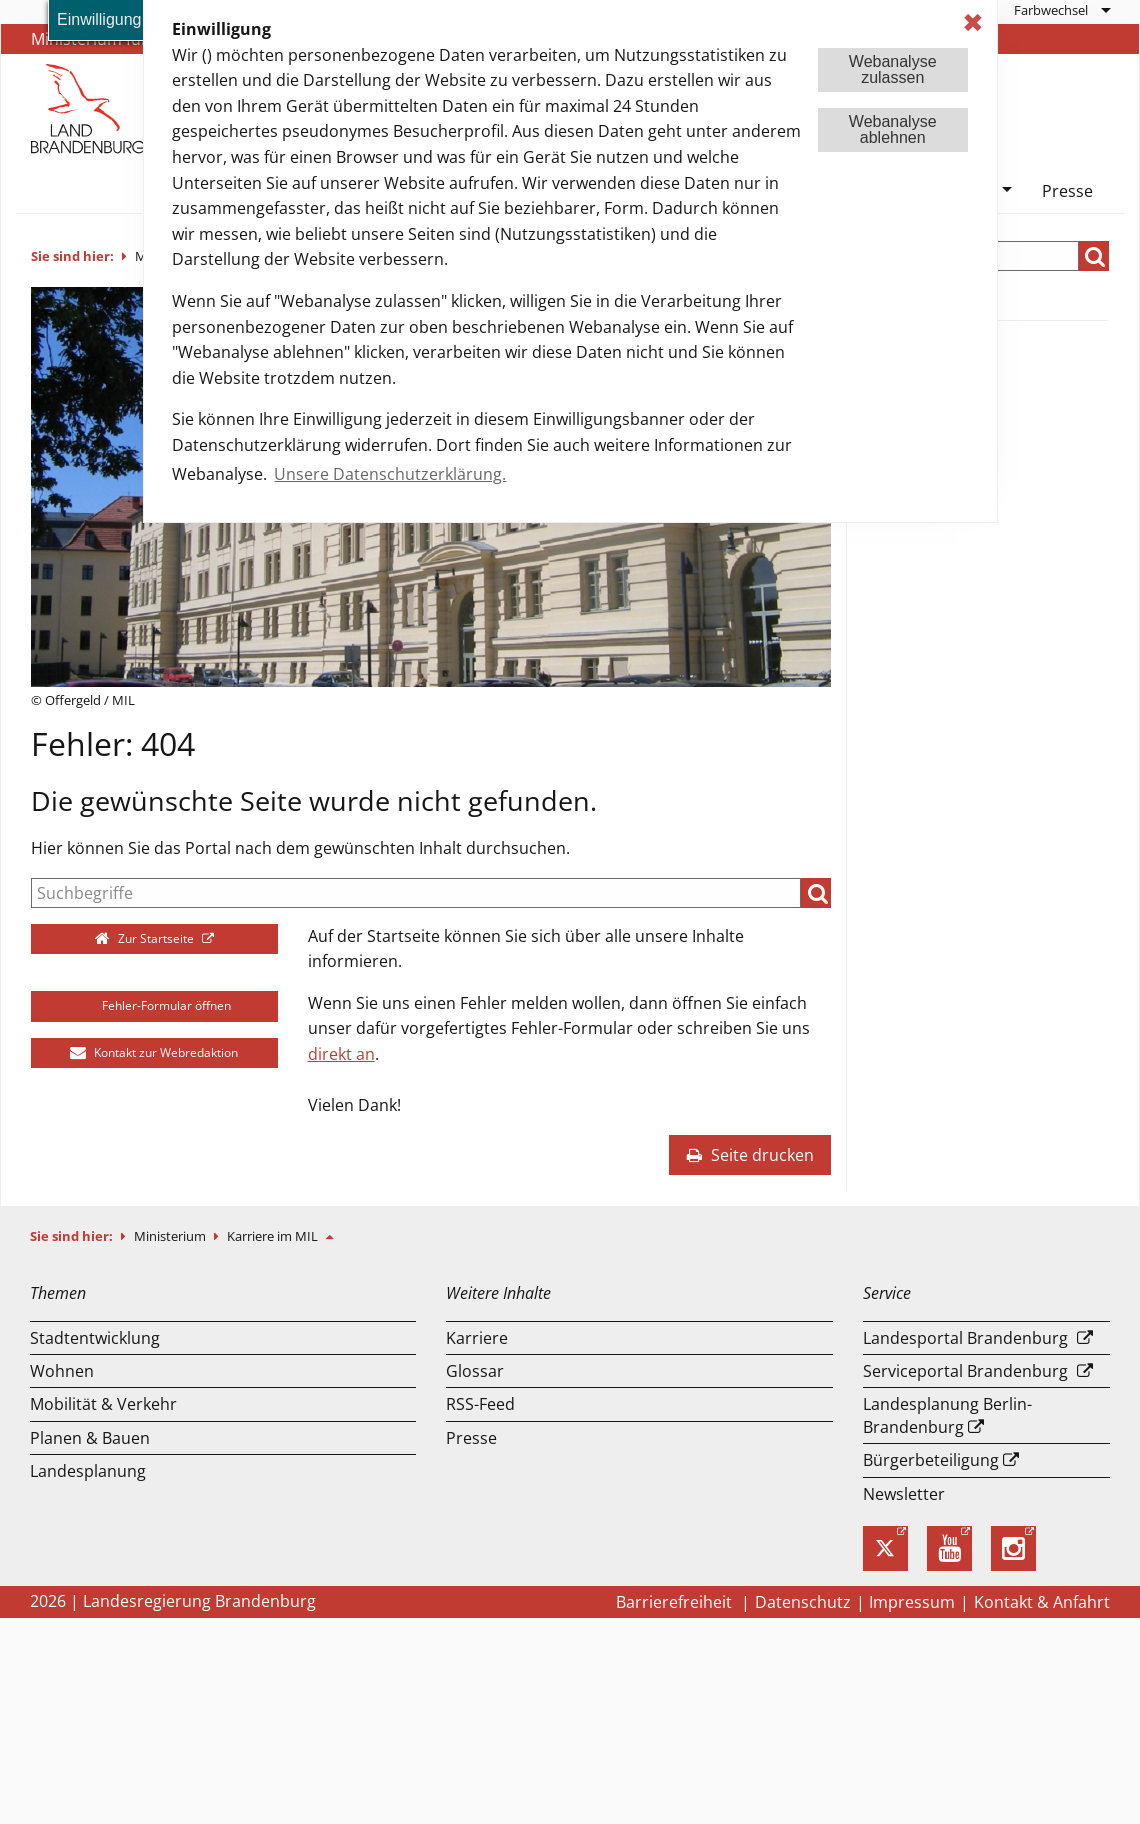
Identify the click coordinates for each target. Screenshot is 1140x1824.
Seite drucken (750, 1155)
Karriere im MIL (274, 1236)
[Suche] (416, 893)
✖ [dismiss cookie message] (973, 22)
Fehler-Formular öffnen (154, 1005)
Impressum (912, 1602)
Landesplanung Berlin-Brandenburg (947, 1415)
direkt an (341, 1054)
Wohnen (62, 1371)
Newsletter (904, 1494)
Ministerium (171, 1236)
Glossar (475, 1371)
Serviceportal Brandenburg (965, 1371)
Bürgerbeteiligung (931, 1460)
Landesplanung (88, 1471)
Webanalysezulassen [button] (893, 69)
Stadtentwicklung (95, 1338)
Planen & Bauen (90, 1438)
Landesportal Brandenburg (965, 1338)
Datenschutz (803, 1602)
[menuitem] (1061, 10)
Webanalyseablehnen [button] (893, 129)
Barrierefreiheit (676, 1602)
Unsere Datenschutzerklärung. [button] (390, 474)
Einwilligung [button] (99, 19)
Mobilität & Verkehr (103, 1404)
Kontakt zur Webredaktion (154, 1052)
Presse (1067, 191)
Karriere (477, 1338)
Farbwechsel (1051, 10)
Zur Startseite (146, 938)
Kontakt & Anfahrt (1042, 1602)
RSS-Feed (480, 1404)
